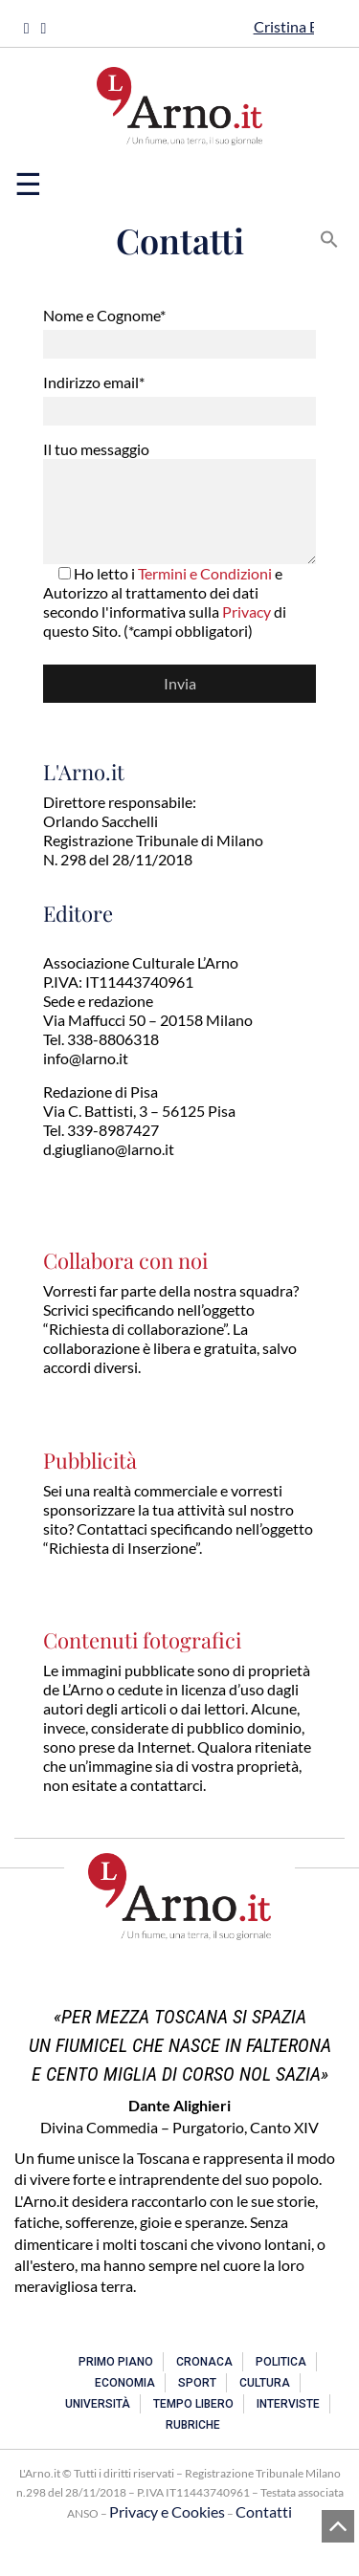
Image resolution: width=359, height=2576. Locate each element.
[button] (329, 237)
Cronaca (204, 2362)
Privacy (246, 611)
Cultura (264, 2383)
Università (97, 2404)
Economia (125, 2383)
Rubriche (193, 2425)
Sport (197, 2383)
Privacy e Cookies (167, 2511)
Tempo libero (193, 2404)
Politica (281, 2362)
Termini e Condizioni (205, 573)
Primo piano (116, 2362)
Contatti (264, 2511)
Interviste (288, 2404)
